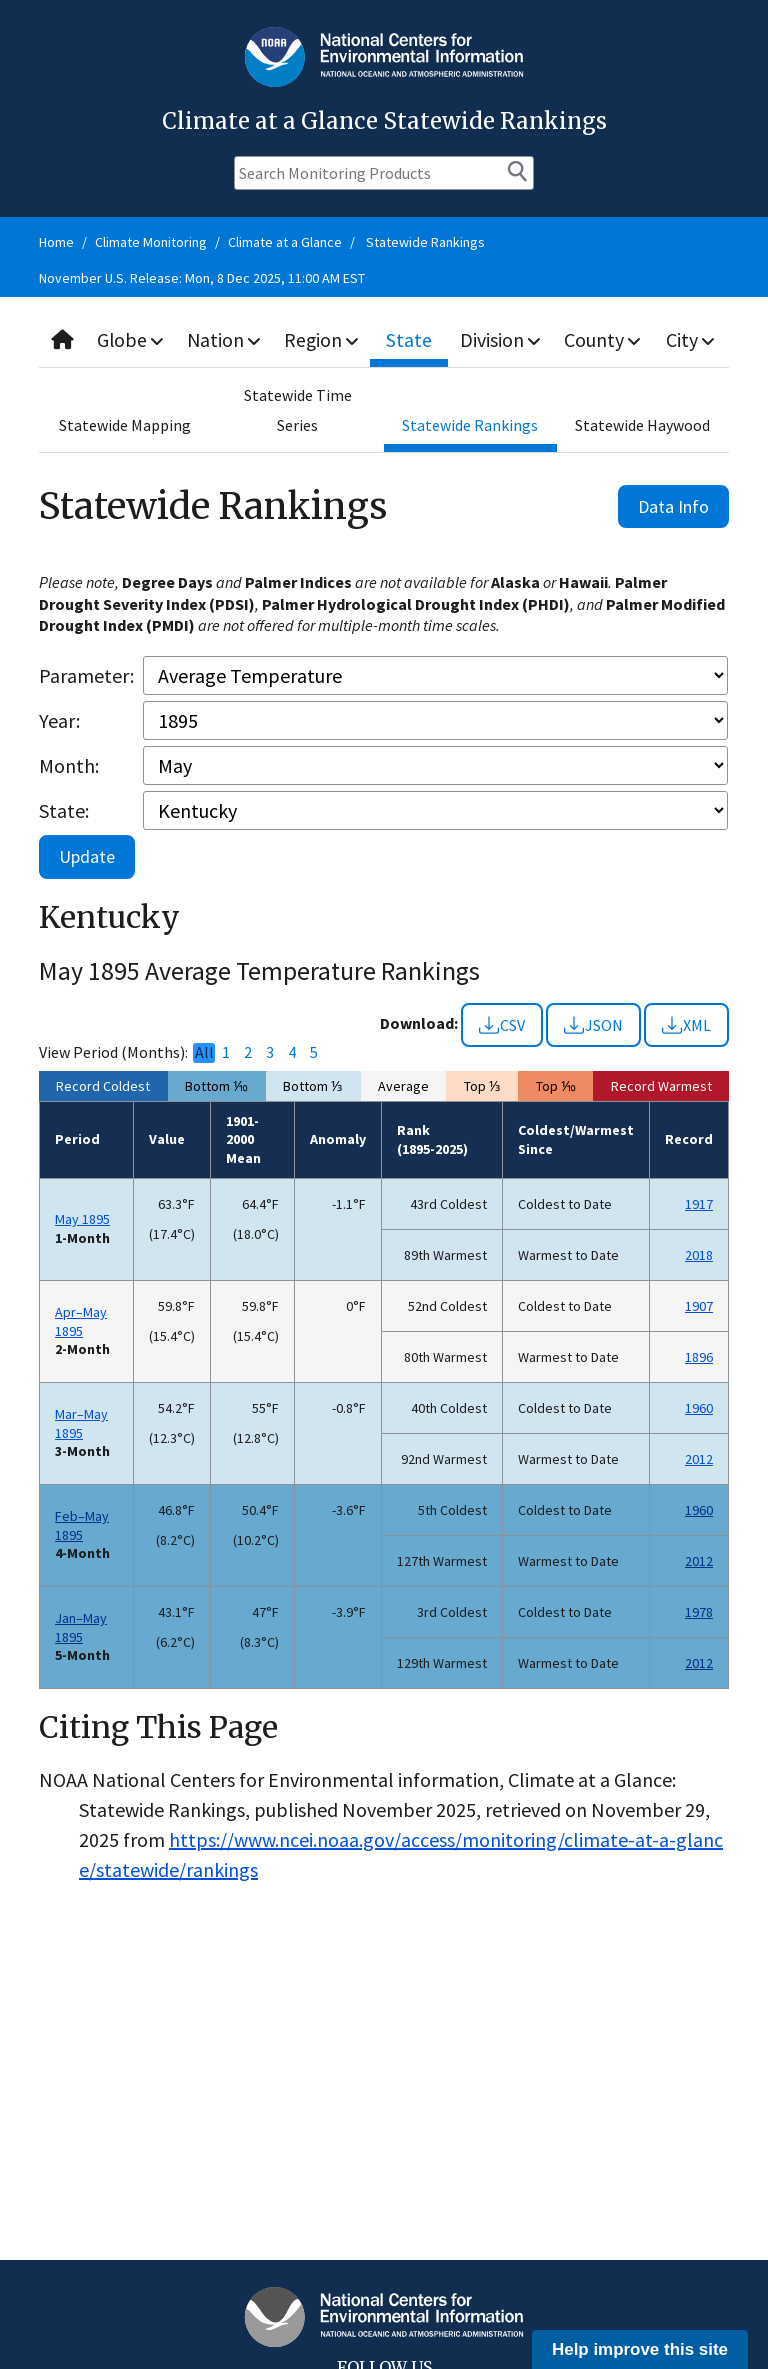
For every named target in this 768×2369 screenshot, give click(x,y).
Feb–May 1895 (82, 1525)
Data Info (673, 506)
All (204, 1052)
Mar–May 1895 (81, 1423)
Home (56, 242)
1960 (699, 1408)
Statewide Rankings (425, 242)
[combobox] (384, 340)
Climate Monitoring (151, 242)
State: (64, 810)
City (691, 339)
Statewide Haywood (642, 425)
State (412, 339)
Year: (59, 720)
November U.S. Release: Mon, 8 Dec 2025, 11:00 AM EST (202, 278)
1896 (699, 1357)
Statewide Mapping (125, 425)
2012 (699, 1459)
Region (324, 339)
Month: (69, 765)
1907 (699, 1306)
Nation (226, 339)
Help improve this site (640, 2349)
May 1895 (82, 1219)
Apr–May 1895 (81, 1321)
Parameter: (86, 675)
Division (502, 339)
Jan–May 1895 (81, 1627)
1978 (699, 1612)
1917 (699, 1204)
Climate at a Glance (285, 242)
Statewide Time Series (298, 410)
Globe (131, 339)
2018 (699, 1255)
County (604, 339)
